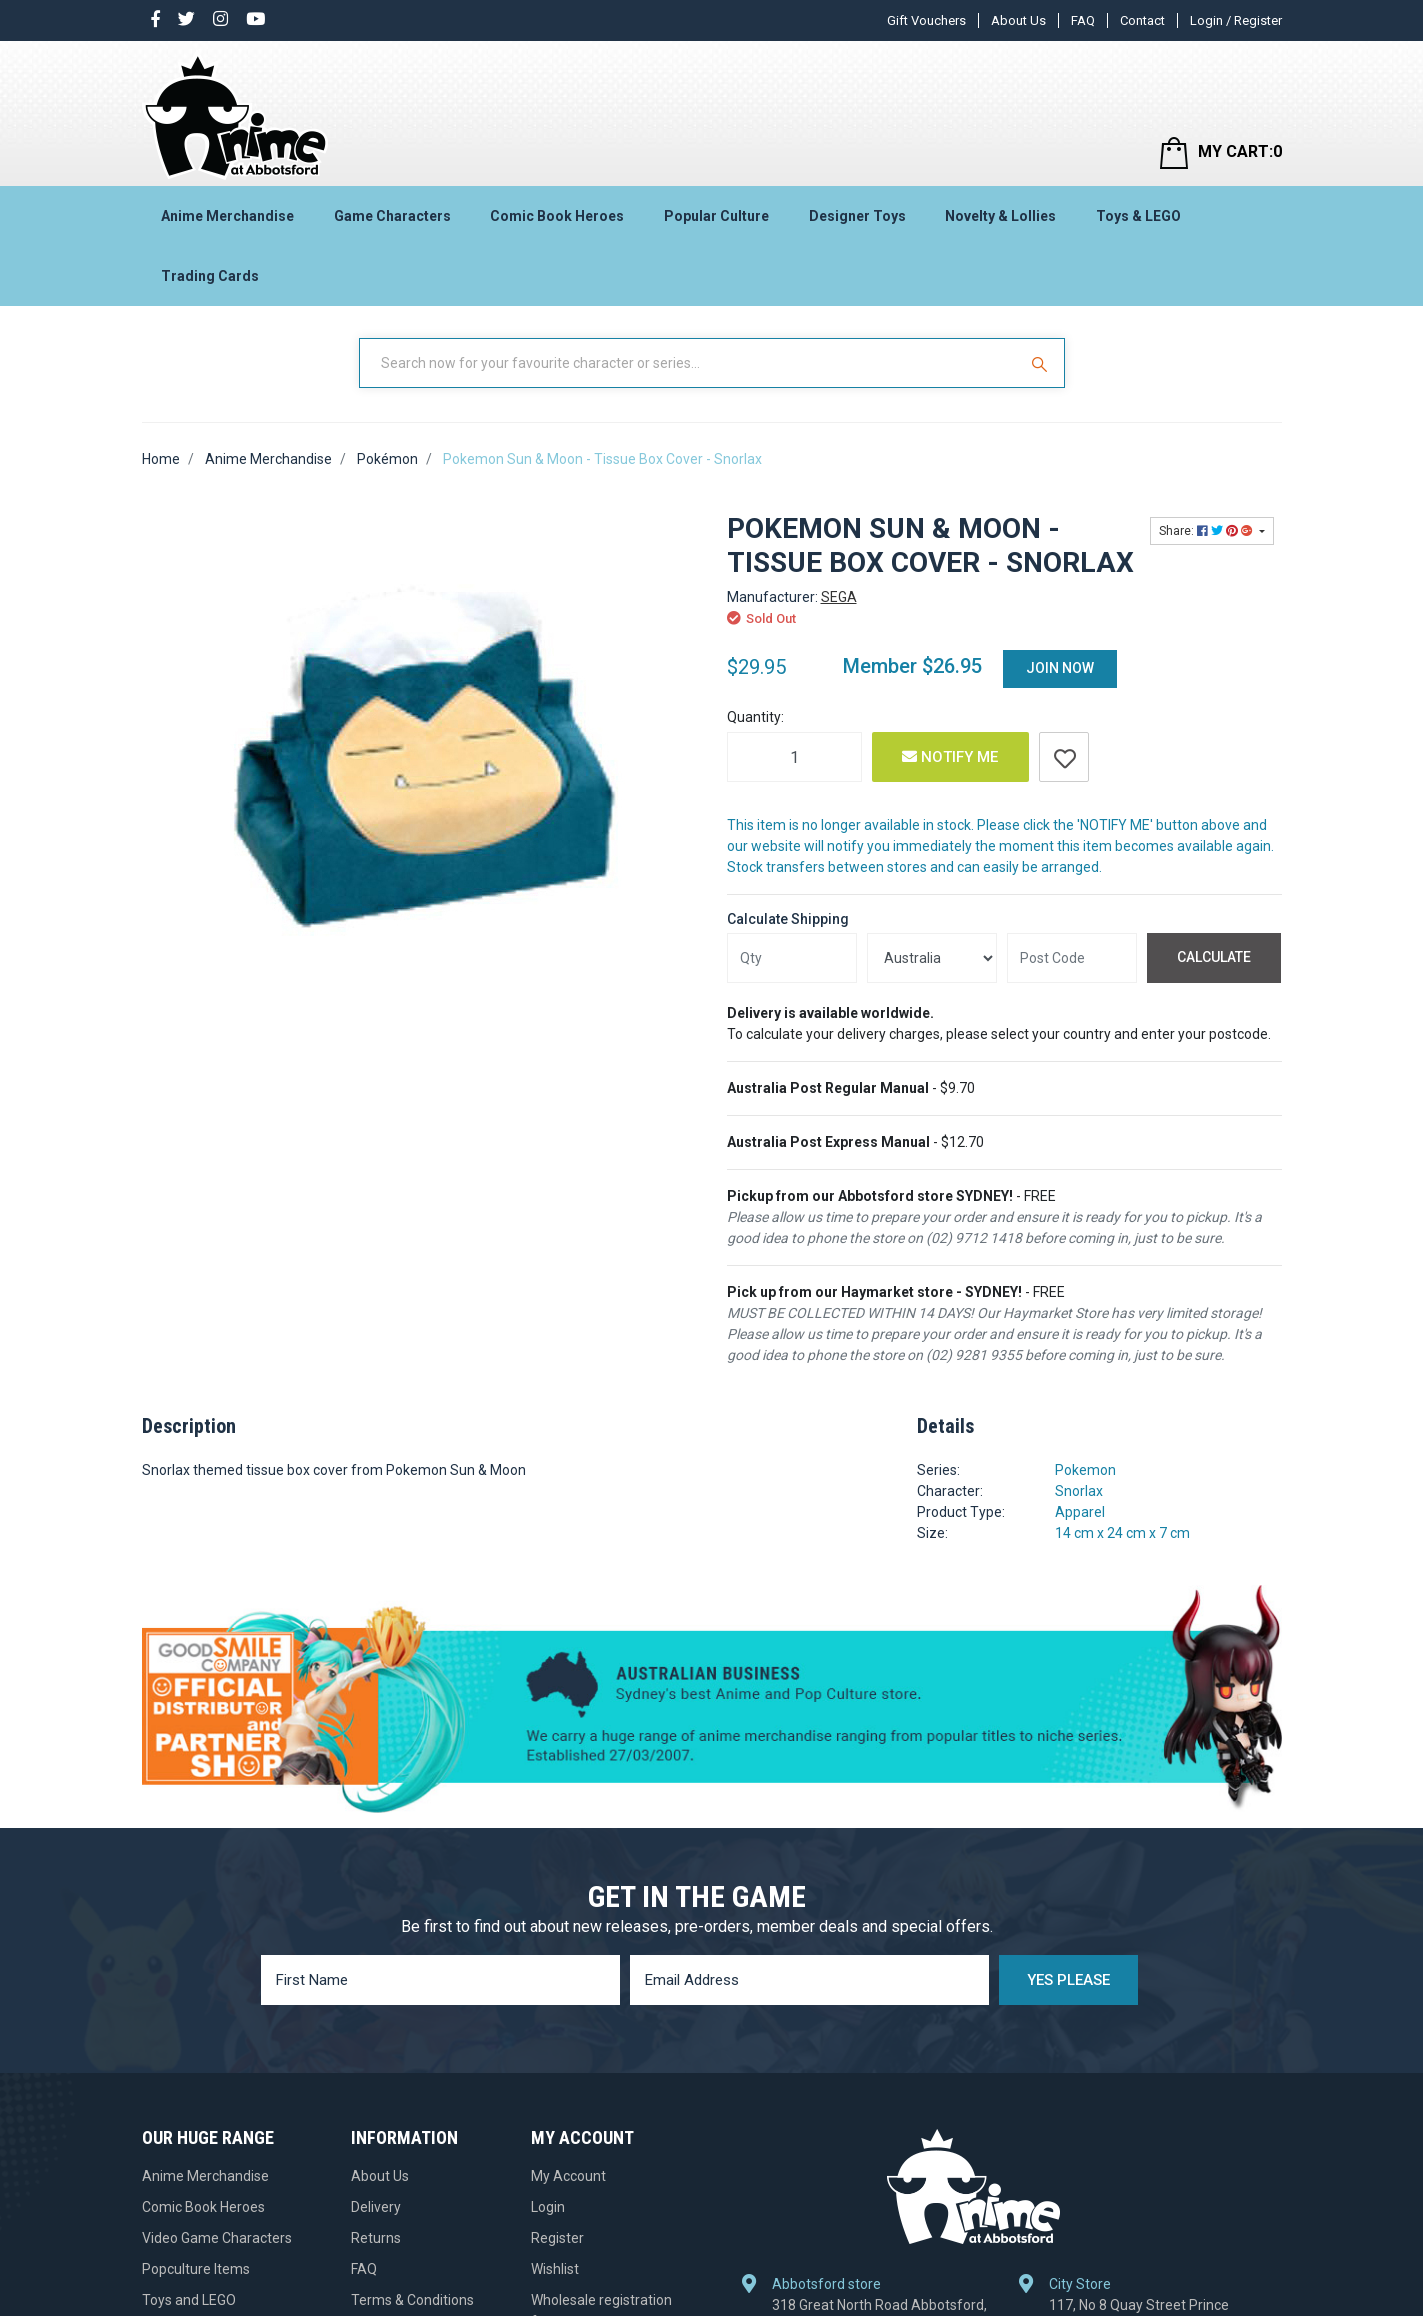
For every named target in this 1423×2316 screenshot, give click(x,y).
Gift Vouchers (926, 20)
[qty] (792, 958)
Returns (376, 2238)
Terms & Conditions (412, 2300)
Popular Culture (716, 216)
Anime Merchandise (227, 216)
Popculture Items (196, 2269)
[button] (1064, 757)
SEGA (839, 597)
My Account (568, 2176)
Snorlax (1079, 1491)
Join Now (1060, 668)
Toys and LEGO (189, 2300)
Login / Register (1236, 20)
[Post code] (1072, 958)
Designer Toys (857, 216)
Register (557, 2238)
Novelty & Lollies (1000, 216)
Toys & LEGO (1138, 216)
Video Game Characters (217, 2238)
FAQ (1083, 20)
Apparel (1080, 1512)
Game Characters (392, 216)
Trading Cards (210, 276)
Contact (1142, 20)
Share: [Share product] (1207, 531)
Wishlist (555, 2269)
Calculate (1214, 957)
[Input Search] (690, 363)
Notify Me (950, 757)
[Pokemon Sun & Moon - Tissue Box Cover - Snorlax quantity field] (794, 757)
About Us (1018, 20)
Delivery (376, 2207)
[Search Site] (1042, 363)
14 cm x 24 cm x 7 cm (1122, 1533)
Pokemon (1085, 1470)
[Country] (932, 958)
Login (548, 2207)
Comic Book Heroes (557, 216)
